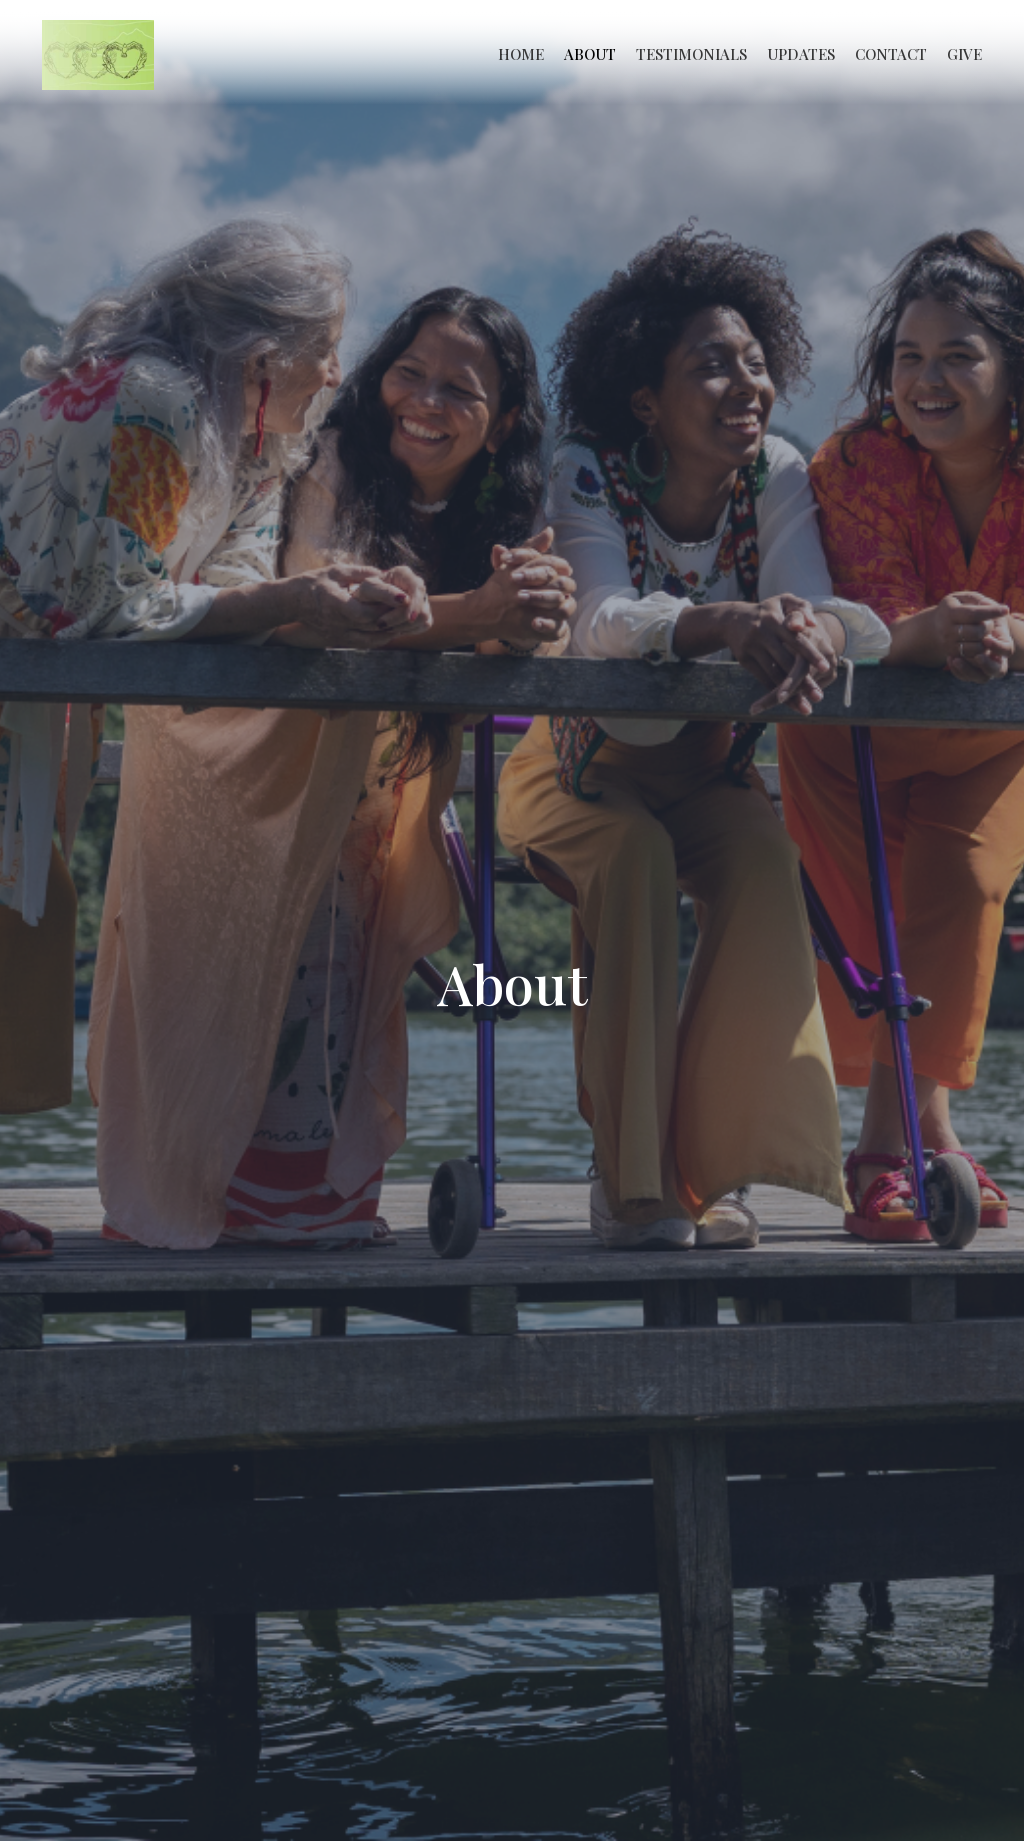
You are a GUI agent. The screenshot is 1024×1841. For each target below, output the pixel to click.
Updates (801, 54)
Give (964, 54)
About (590, 54)
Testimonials (691, 54)
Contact (891, 54)
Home (521, 54)
